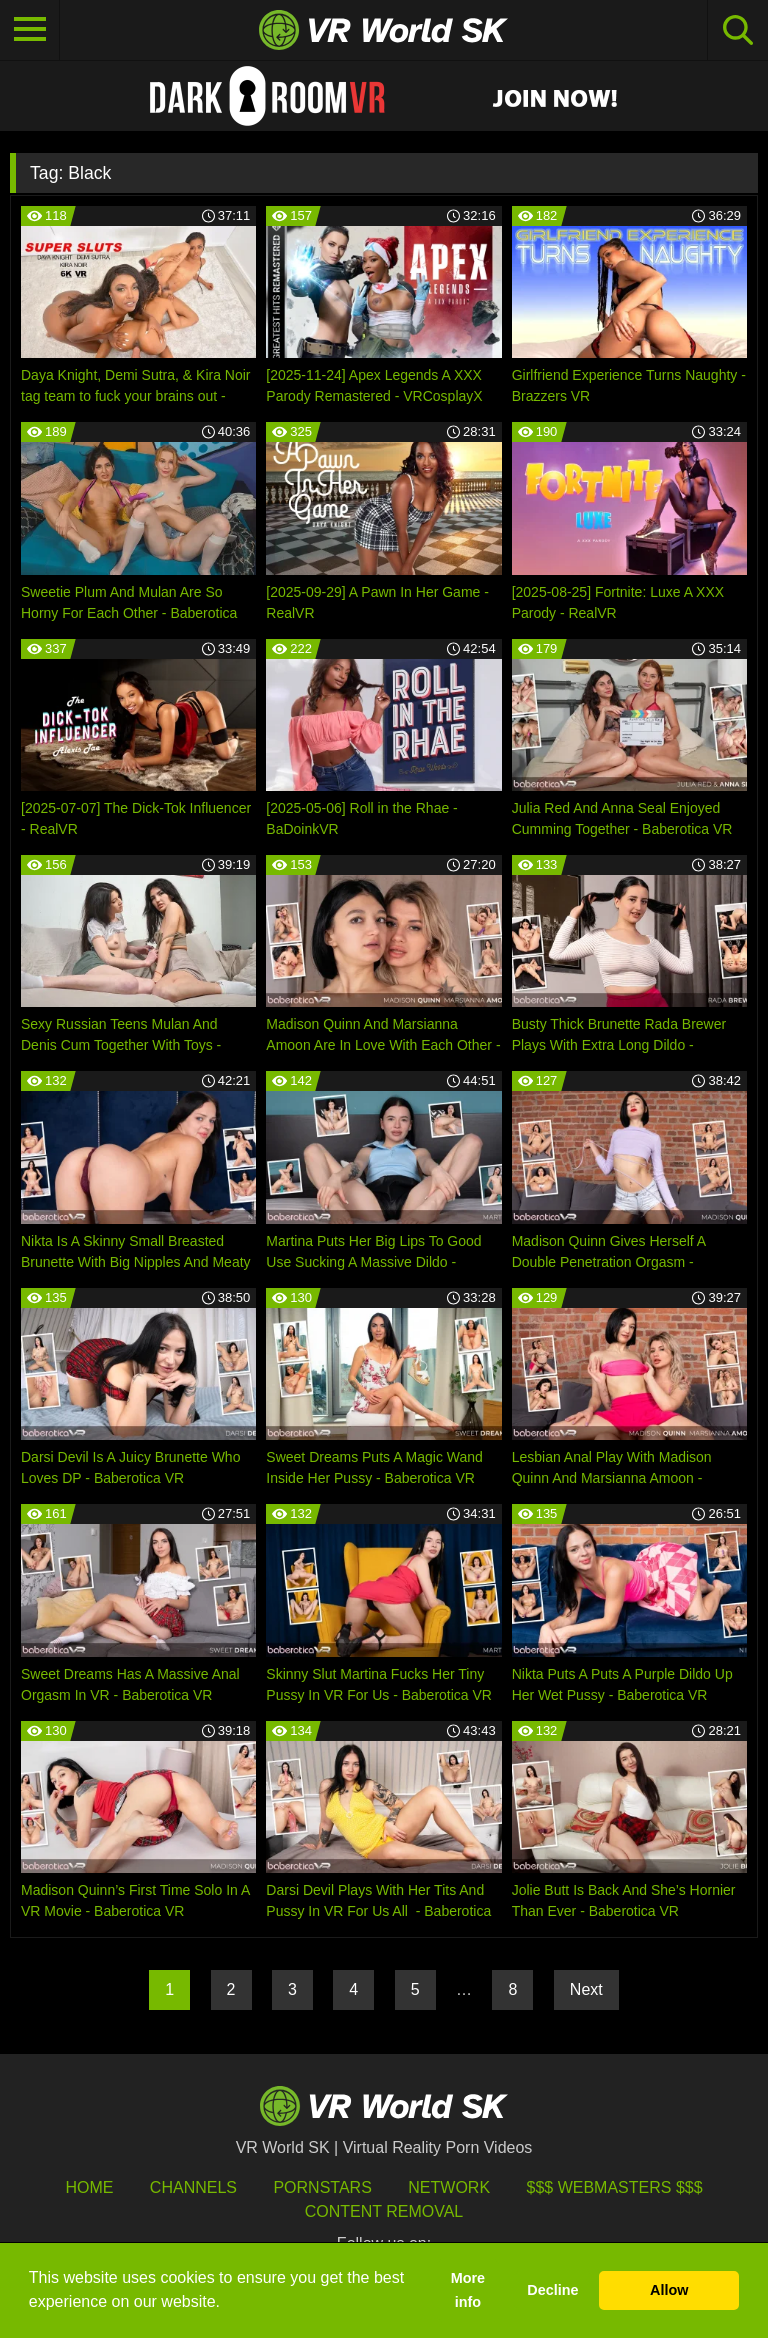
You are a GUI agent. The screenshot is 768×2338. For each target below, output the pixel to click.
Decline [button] (552, 2290)
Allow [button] (669, 2290)
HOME (89, 2187)
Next (586, 1989)
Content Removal (384, 2211)
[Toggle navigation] (30, 30)
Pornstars (322, 2187)
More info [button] (468, 2290)
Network (449, 2187)
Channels (193, 2187)
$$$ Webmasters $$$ (615, 2187)
